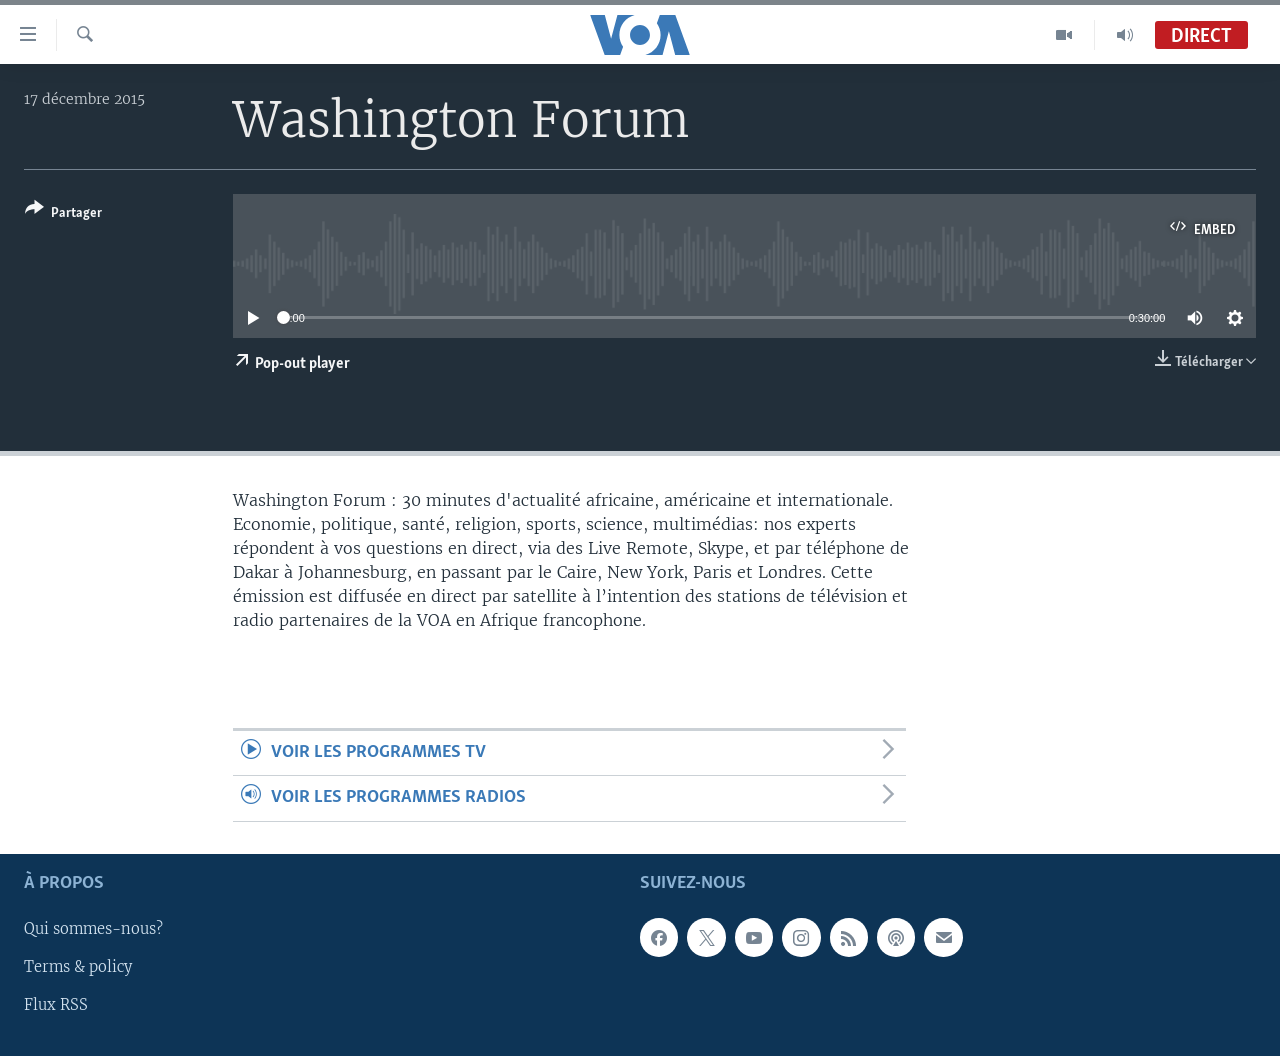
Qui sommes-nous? (93, 929)
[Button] (63, 214)
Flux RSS (56, 1005)
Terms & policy (78, 967)
